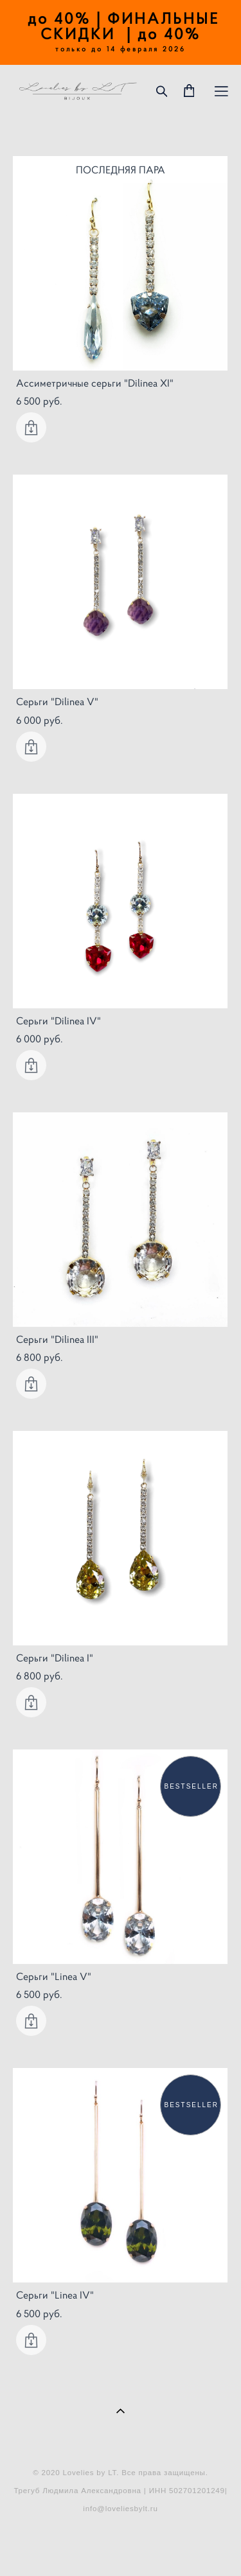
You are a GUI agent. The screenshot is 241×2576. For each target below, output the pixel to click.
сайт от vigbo (120, 2546)
